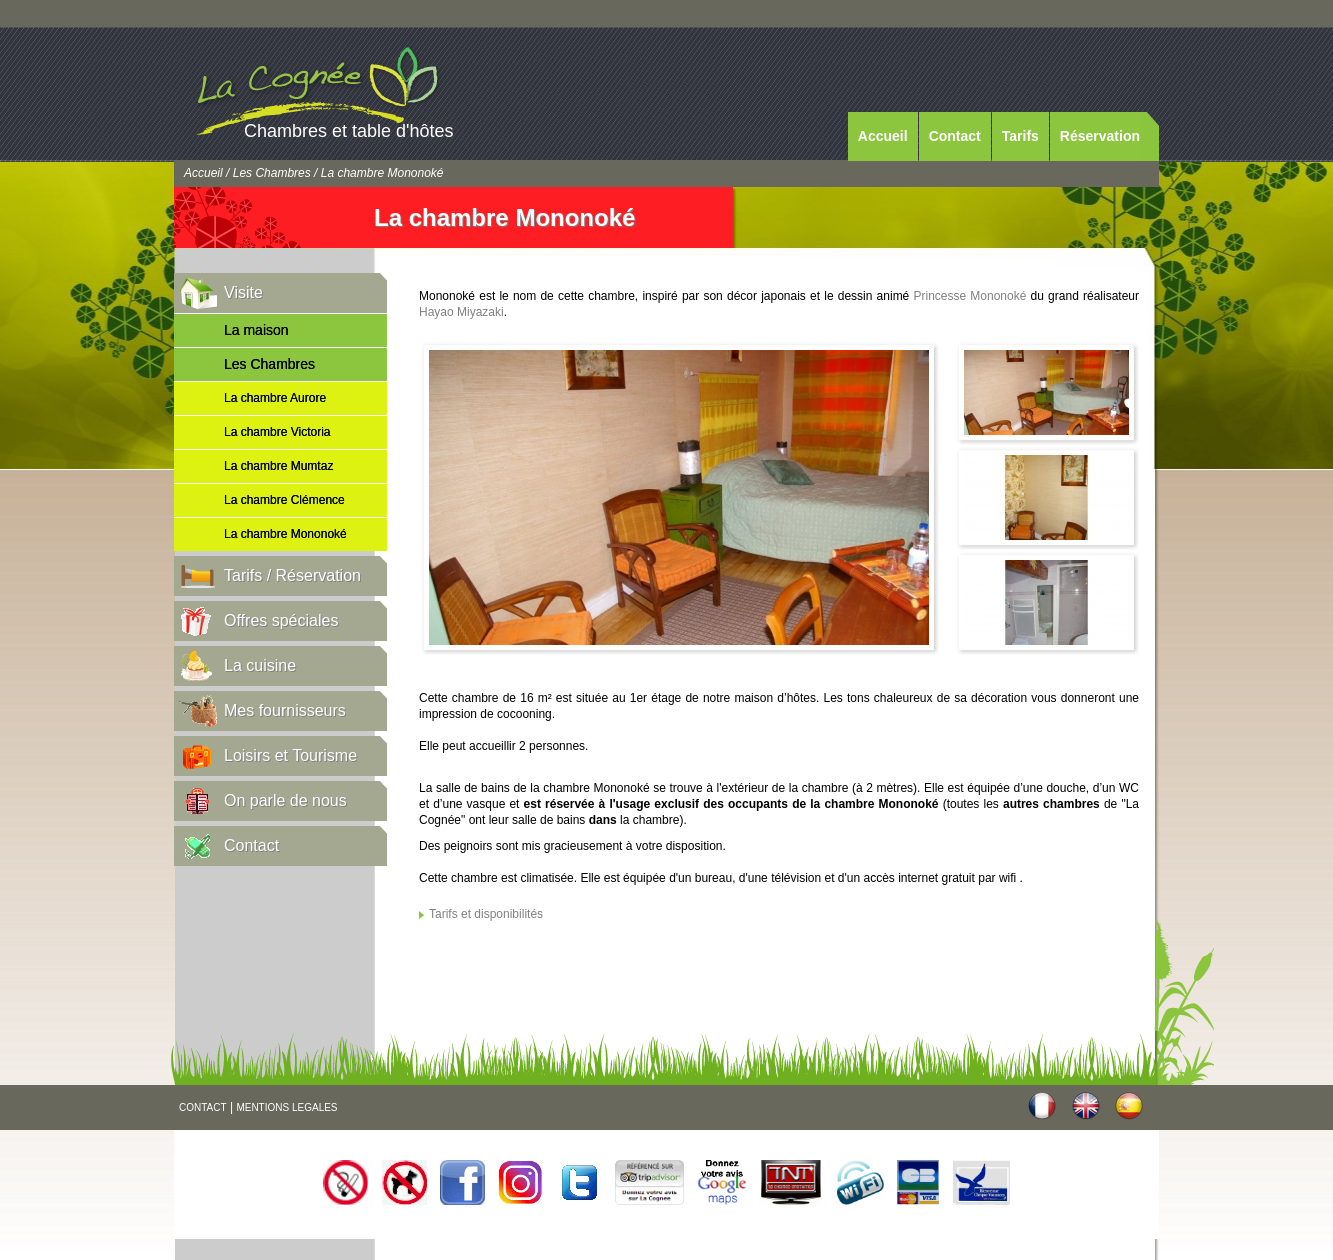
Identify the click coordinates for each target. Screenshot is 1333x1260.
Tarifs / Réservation (292, 575)
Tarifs (1020, 136)
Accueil (883, 136)
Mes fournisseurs (285, 710)
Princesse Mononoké (969, 296)
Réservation (1100, 136)
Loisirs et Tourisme (290, 755)
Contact (955, 136)
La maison (256, 330)
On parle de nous (285, 800)
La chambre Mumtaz (278, 466)
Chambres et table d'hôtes (349, 131)
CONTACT (203, 1107)
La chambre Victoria (277, 432)
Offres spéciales (281, 620)
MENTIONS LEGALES (286, 1107)
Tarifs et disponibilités (486, 914)
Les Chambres (272, 173)
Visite (243, 292)
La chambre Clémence (284, 500)
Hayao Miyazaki (461, 312)
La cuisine (260, 665)
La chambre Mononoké (285, 534)
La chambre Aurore (275, 398)
